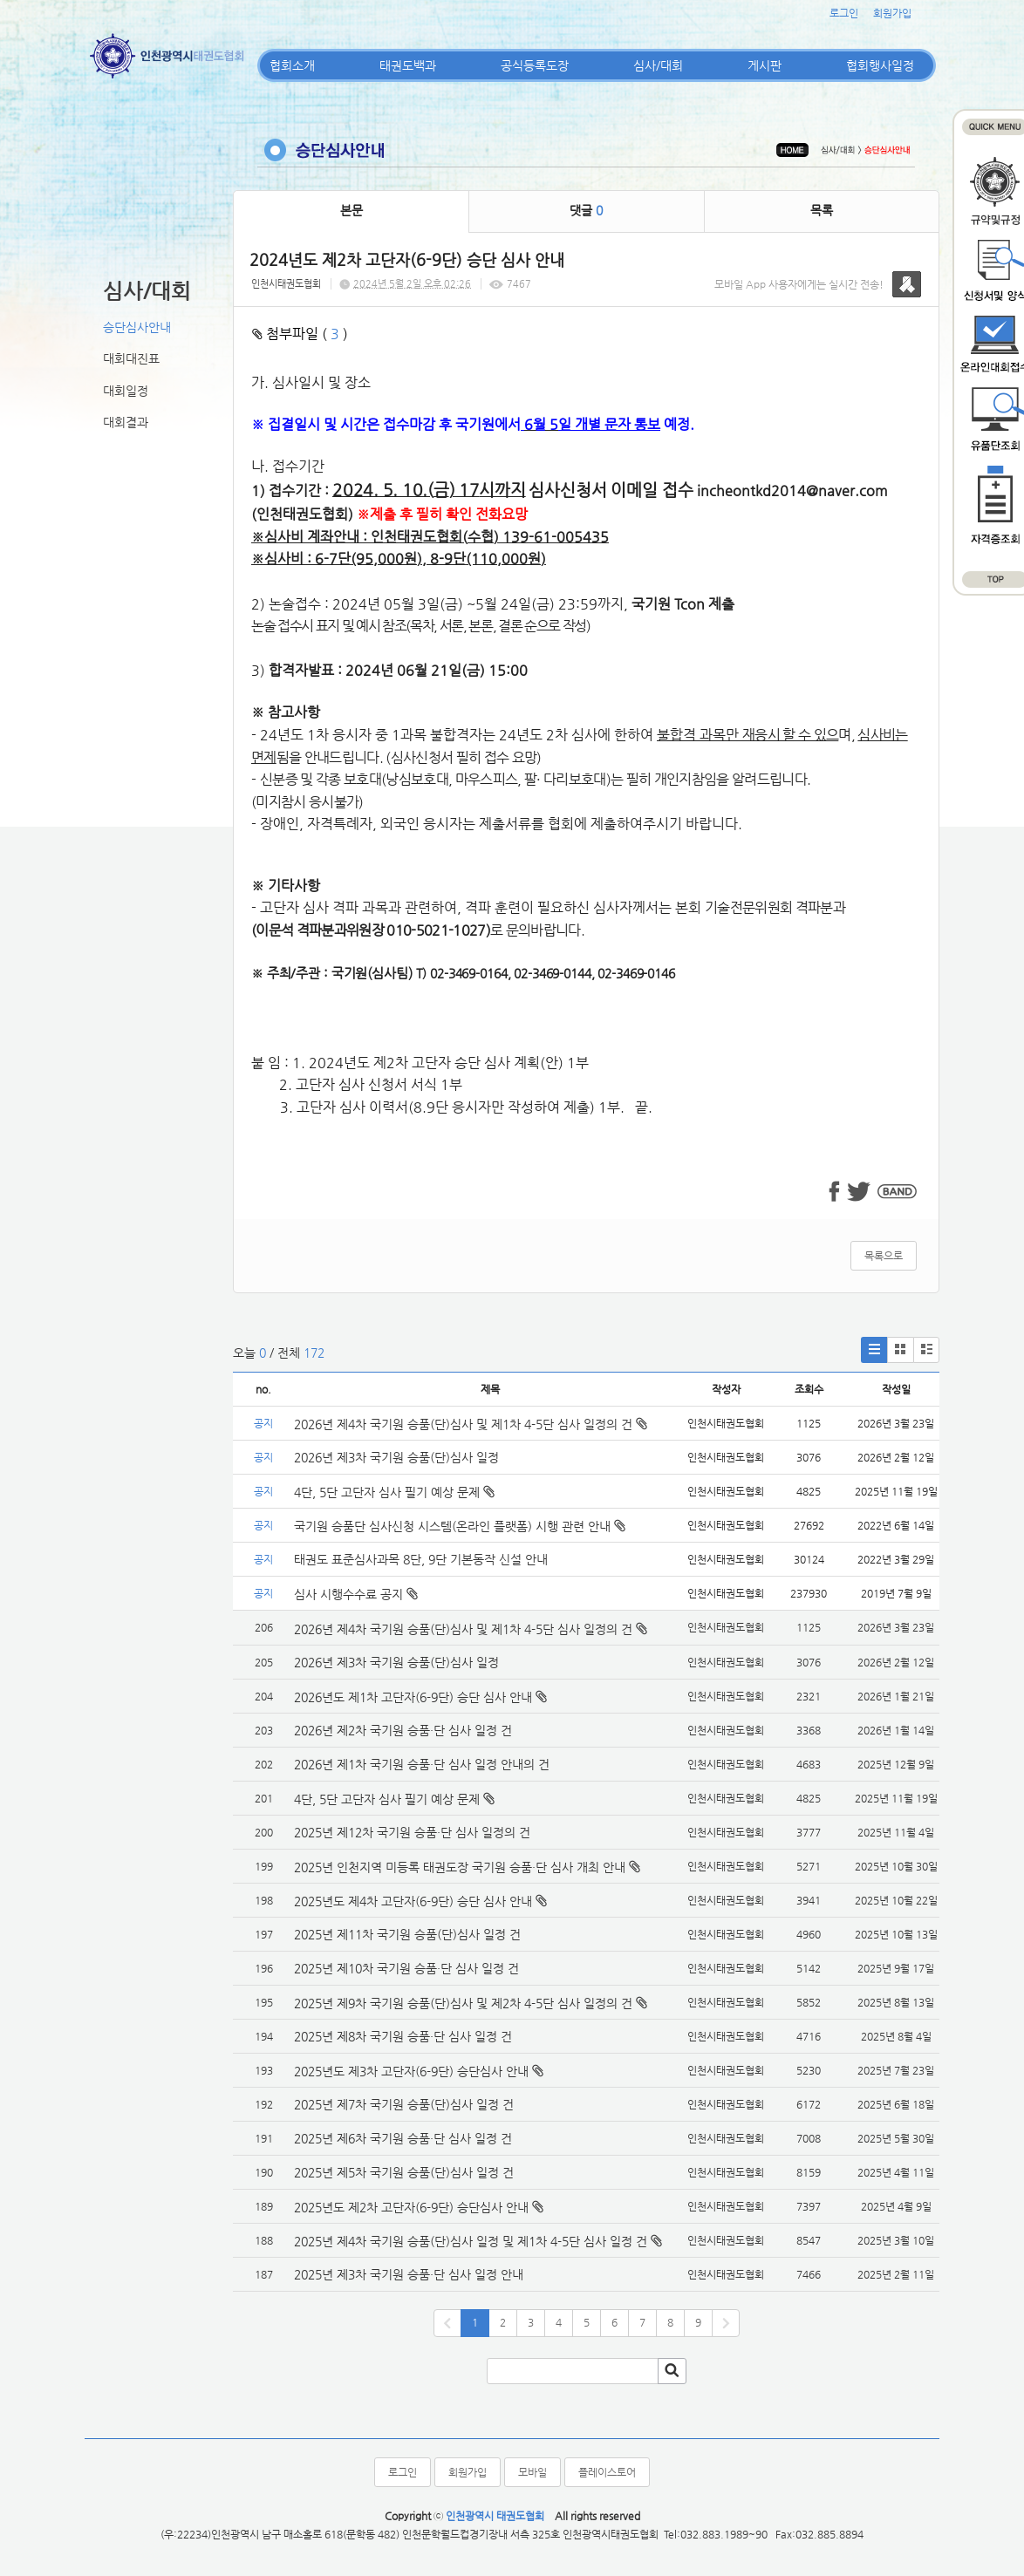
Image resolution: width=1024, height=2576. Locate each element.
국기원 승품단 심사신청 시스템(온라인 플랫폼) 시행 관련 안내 (459, 1526)
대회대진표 (131, 358)
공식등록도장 (535, 65)
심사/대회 (658, 65)
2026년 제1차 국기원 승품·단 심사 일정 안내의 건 (422, 1764)
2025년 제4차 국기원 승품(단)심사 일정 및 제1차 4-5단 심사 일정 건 (470, 2241)
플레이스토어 (607, 2472)
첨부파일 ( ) (300, 333)
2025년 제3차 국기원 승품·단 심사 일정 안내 (408, 2274)
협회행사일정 (880, 65)
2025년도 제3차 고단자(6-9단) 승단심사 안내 (411, 2071)
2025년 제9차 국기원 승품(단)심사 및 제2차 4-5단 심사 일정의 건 (463, 2003)
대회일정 (125, 391)
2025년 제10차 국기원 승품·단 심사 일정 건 (406, 1968)
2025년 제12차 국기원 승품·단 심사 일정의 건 (412, 1832)
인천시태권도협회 (286, 284)
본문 (351, 210)
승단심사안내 (137, 327)
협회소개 (292, 65)
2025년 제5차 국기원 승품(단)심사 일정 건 (404, 2172)
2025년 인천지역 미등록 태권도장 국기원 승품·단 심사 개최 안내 (459, 1867)
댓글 (586, 210)
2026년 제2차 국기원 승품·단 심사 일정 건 (403, 1730)
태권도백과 (407, 65)
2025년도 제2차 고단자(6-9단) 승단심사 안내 (411, 2207)
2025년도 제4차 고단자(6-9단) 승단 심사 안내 (413, 1901)
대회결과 (125, 422)
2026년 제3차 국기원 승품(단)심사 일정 (398, 1457)
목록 (821, 210)
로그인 (843, 13)
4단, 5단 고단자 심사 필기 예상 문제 (394, 1492)
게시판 (765, 65)
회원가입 (892, 13)
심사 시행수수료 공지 (356, 1594)
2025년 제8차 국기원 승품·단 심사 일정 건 (403, 2036)
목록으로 (883, 1256)
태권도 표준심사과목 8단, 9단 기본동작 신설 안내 (421, 1559)
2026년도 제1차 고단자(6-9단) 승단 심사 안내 (413, 1697)
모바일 (532, 2472)
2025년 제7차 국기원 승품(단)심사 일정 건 (404, 2104)
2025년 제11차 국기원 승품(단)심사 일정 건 (407, 1934)
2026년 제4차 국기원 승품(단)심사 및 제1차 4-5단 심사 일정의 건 (470, 1424)
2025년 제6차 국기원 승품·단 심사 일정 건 (403, 2138)
